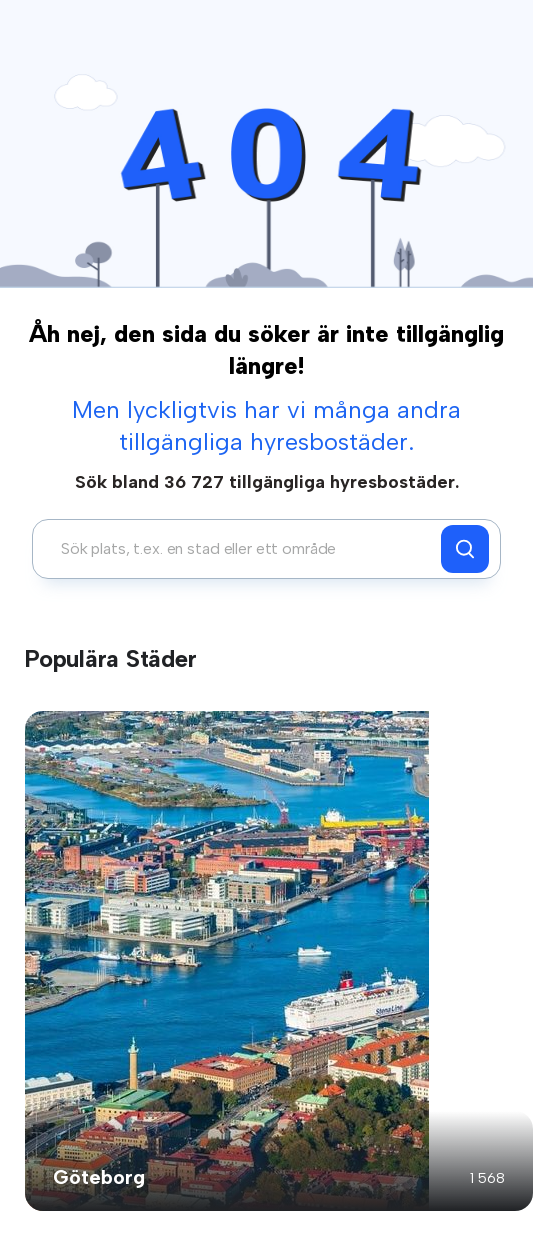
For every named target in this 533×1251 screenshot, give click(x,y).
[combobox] (242, 549)
